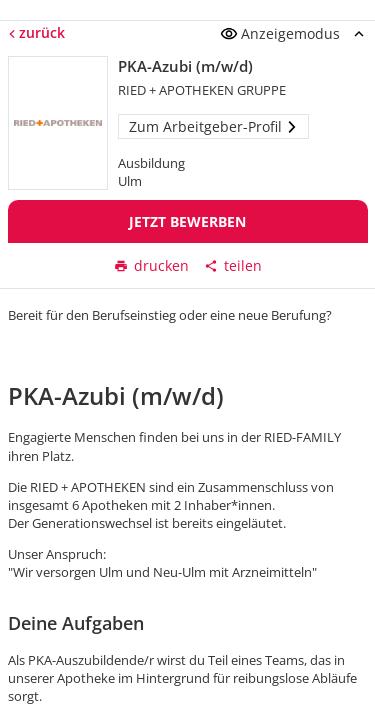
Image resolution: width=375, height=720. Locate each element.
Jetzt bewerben (187, 221)
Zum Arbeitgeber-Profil (213, 126)
